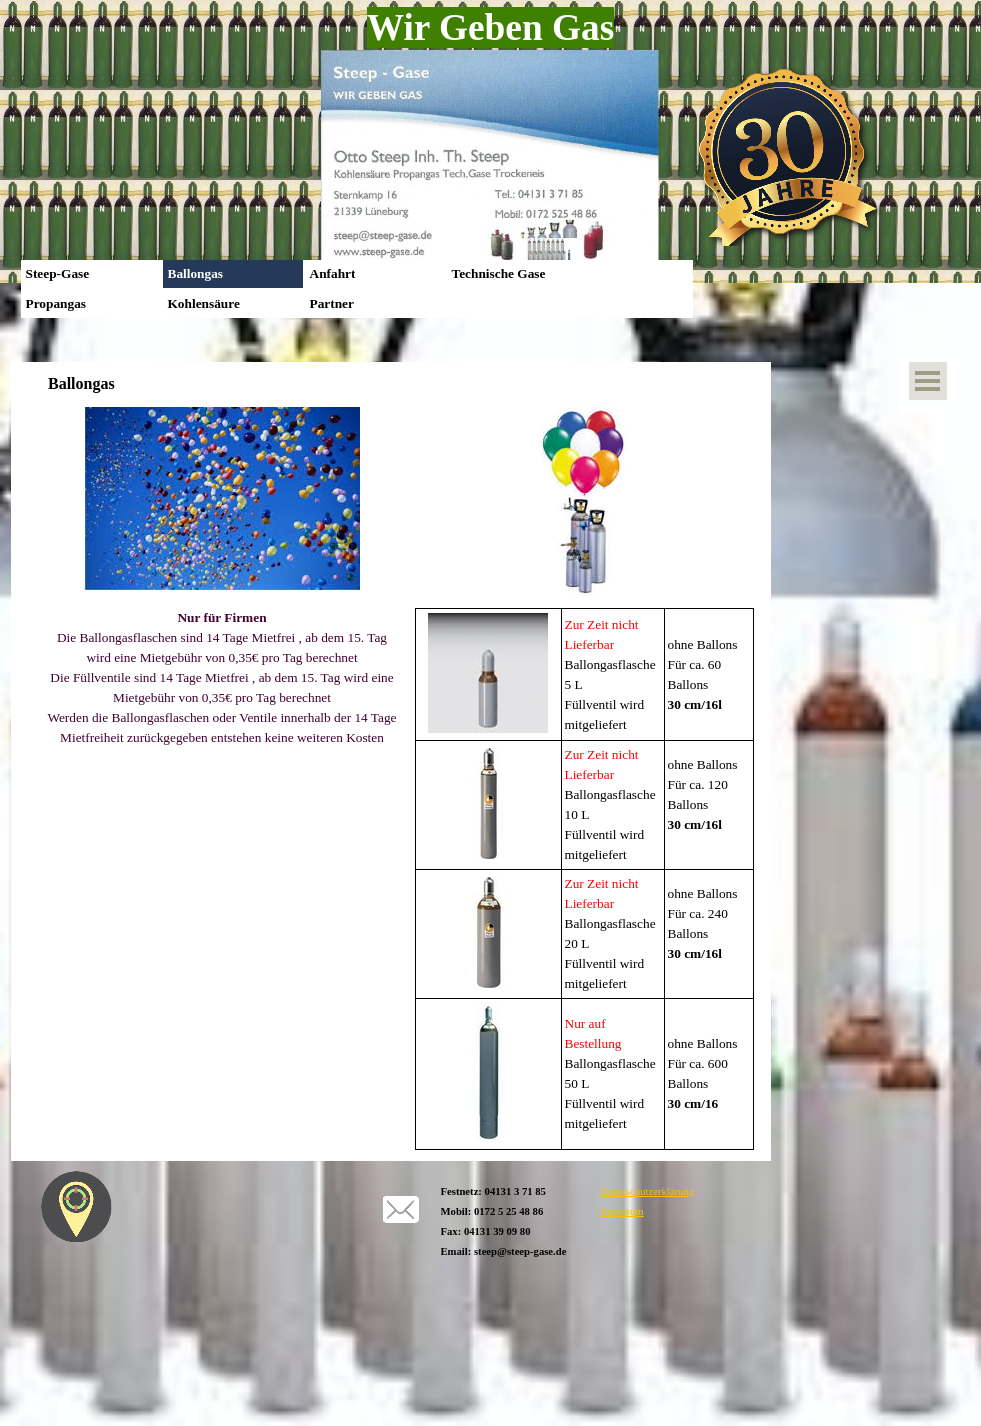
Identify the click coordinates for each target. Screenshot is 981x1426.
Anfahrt (333, 273)
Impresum (622, 1211)
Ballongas (196, 273)
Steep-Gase (58, 273)
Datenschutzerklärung (648, 1191)
